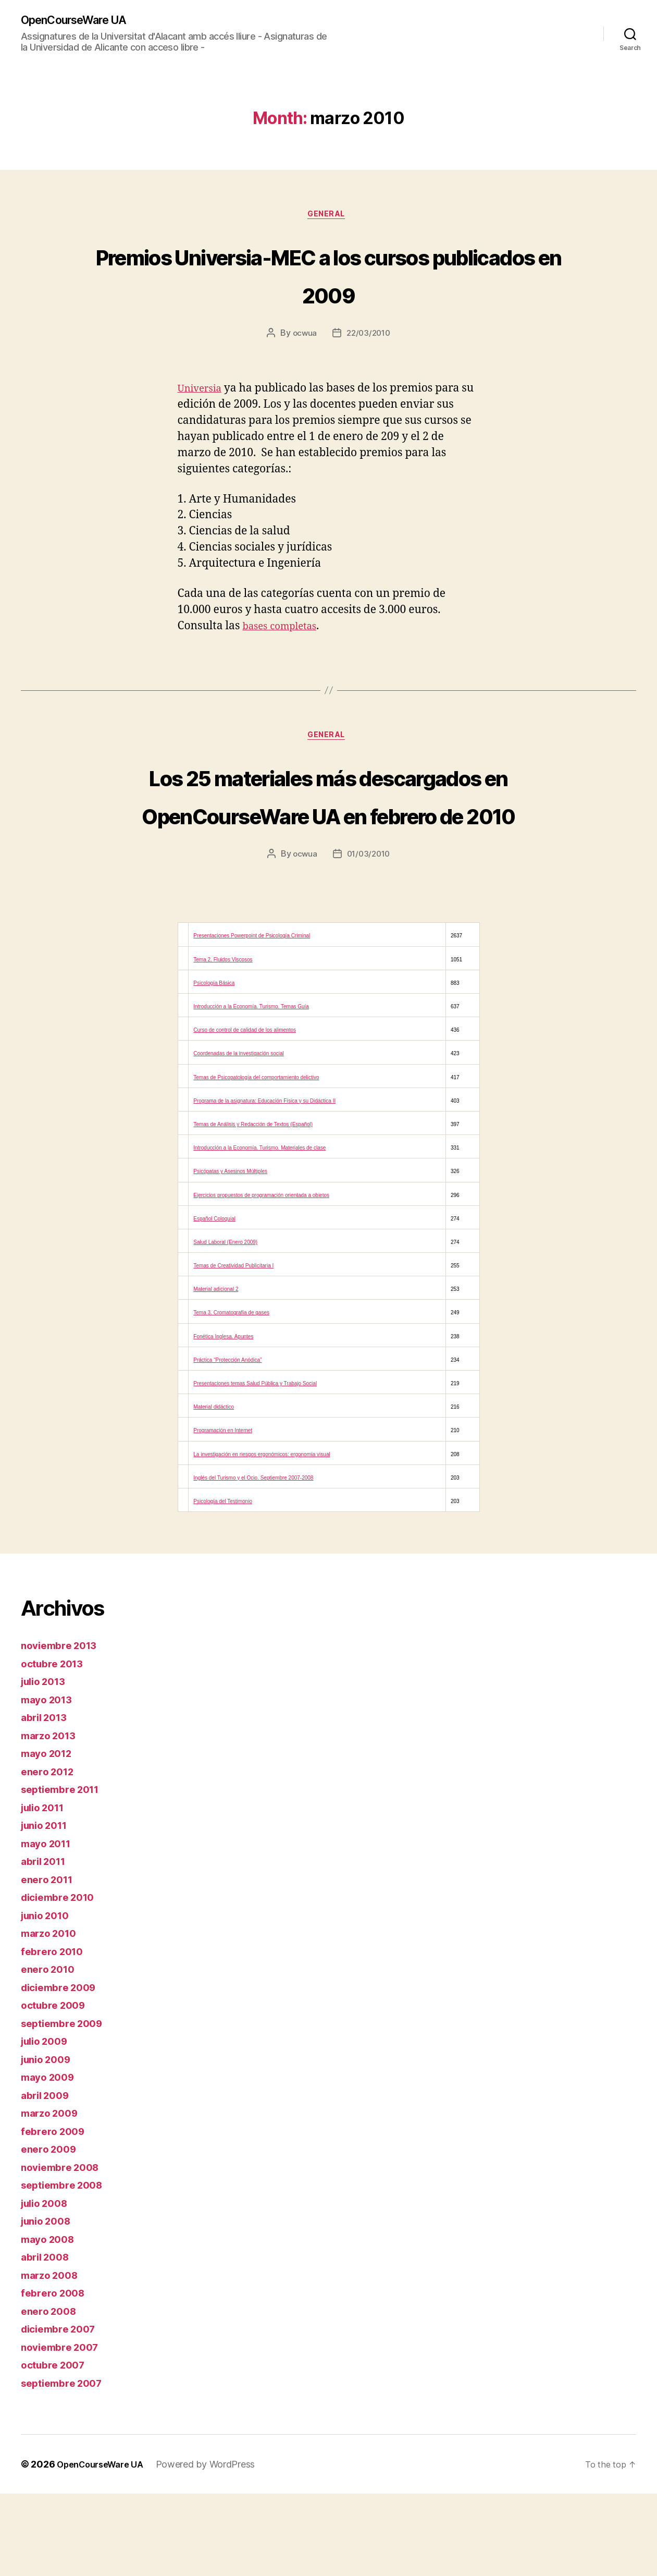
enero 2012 (50, 1853)
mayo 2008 (50, 2321)
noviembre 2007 (63, 2429)
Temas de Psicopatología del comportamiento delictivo (256, 1160)
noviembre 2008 (64, 2249)
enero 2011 (49, 1961)
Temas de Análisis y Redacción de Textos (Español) (253, 1207)
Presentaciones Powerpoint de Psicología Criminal (251, 1018)
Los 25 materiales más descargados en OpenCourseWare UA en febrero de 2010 (328, 838)
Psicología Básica (213, 1065)
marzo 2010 (51, 2015)
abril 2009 (48, 2177)
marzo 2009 (52, 2195)
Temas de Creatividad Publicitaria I (233, 1348)
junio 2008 (49, 2303)
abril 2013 (46, 1799)
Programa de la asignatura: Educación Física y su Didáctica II (264, 1183)
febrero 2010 (55, 2033)
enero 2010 (50, 2051)
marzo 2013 (51, 1817)
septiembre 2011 (64, 1871)
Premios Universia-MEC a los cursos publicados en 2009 (328, 276)
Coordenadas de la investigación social (238, 1136)
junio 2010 (48, 1997)
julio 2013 (46, 1763)
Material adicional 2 (215, 1372)
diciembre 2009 (62, 2069)
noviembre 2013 (63, 1727)
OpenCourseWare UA (81, 21)
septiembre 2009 (66, 2105)
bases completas (284, 629)
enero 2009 (51, 2231)
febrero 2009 (55, 2213)
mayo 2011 (49, 1925)
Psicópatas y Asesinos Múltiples (230, 1254)
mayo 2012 (49, 1835)
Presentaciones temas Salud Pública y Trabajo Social (255, 1466)
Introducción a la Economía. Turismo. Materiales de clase (259, 1230)
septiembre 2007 (66, 2465)
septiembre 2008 (66, 2267)
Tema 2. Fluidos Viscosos (222, 1042)
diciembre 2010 (62, 1979)
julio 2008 (47, 2285)
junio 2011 (47, 1907)
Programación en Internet (222, 1513)
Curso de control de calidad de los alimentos (244, 1112)
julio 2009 (47, 2123)
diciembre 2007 (62, 2411)
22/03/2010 (368, 337)
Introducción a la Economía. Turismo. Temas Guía (251, 1089)
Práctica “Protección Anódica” (227, 1442)
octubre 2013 (55, 1745)
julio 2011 (46, 1889)
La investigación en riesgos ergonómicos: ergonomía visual (261, 1537)
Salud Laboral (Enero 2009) (225, 1324)
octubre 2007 (56, 2446)
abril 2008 (48, 2339)
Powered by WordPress (216, 2546)
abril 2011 (46, 1943)
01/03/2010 (368, 936)
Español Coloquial (214, 1301)
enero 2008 (51, 2393)
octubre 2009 (56, 2087)
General (329, 217)
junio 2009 (49, 2141)
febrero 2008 (55, 2375)
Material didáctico (213, 1489)
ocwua (303, 337)
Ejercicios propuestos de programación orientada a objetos (261, 1277)
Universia (203, 392)
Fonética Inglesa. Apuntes (223, 1419)
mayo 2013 (49, 1781)
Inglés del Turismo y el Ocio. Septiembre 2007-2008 (253, 1560)
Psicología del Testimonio (222, 1583)
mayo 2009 (50, 2159)
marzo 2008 (52, 2357)
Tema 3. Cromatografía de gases (231, 1395)
